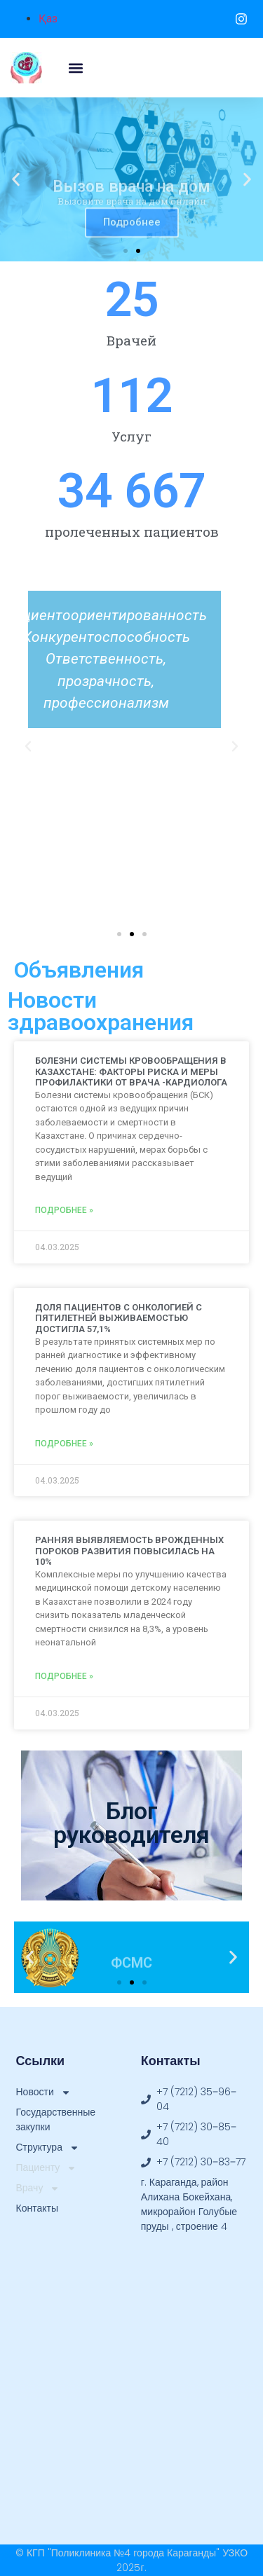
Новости (43, 2092)
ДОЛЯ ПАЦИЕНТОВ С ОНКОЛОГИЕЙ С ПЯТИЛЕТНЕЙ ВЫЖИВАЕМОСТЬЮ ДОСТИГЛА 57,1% (118, 1318)
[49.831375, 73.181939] (132, 2366)
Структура (47, 2147)
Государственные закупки (56, 2119)
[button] (75, 67)
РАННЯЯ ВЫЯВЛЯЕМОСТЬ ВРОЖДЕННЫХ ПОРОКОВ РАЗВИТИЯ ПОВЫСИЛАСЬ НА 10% (129, 1551)
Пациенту (46, 2167)
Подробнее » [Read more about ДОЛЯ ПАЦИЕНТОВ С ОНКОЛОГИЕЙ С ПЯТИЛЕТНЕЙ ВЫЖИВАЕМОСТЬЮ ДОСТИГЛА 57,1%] (64, 1443)
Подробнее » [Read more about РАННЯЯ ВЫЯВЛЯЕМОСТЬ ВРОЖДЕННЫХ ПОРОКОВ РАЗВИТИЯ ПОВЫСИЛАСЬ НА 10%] (64, 1676)
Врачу (38, 2188)
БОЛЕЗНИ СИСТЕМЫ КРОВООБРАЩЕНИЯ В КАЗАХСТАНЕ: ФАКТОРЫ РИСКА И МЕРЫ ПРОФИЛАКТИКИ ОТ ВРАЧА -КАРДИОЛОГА (131, 1071)
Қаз (48, 18)
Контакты (37, 2208)
